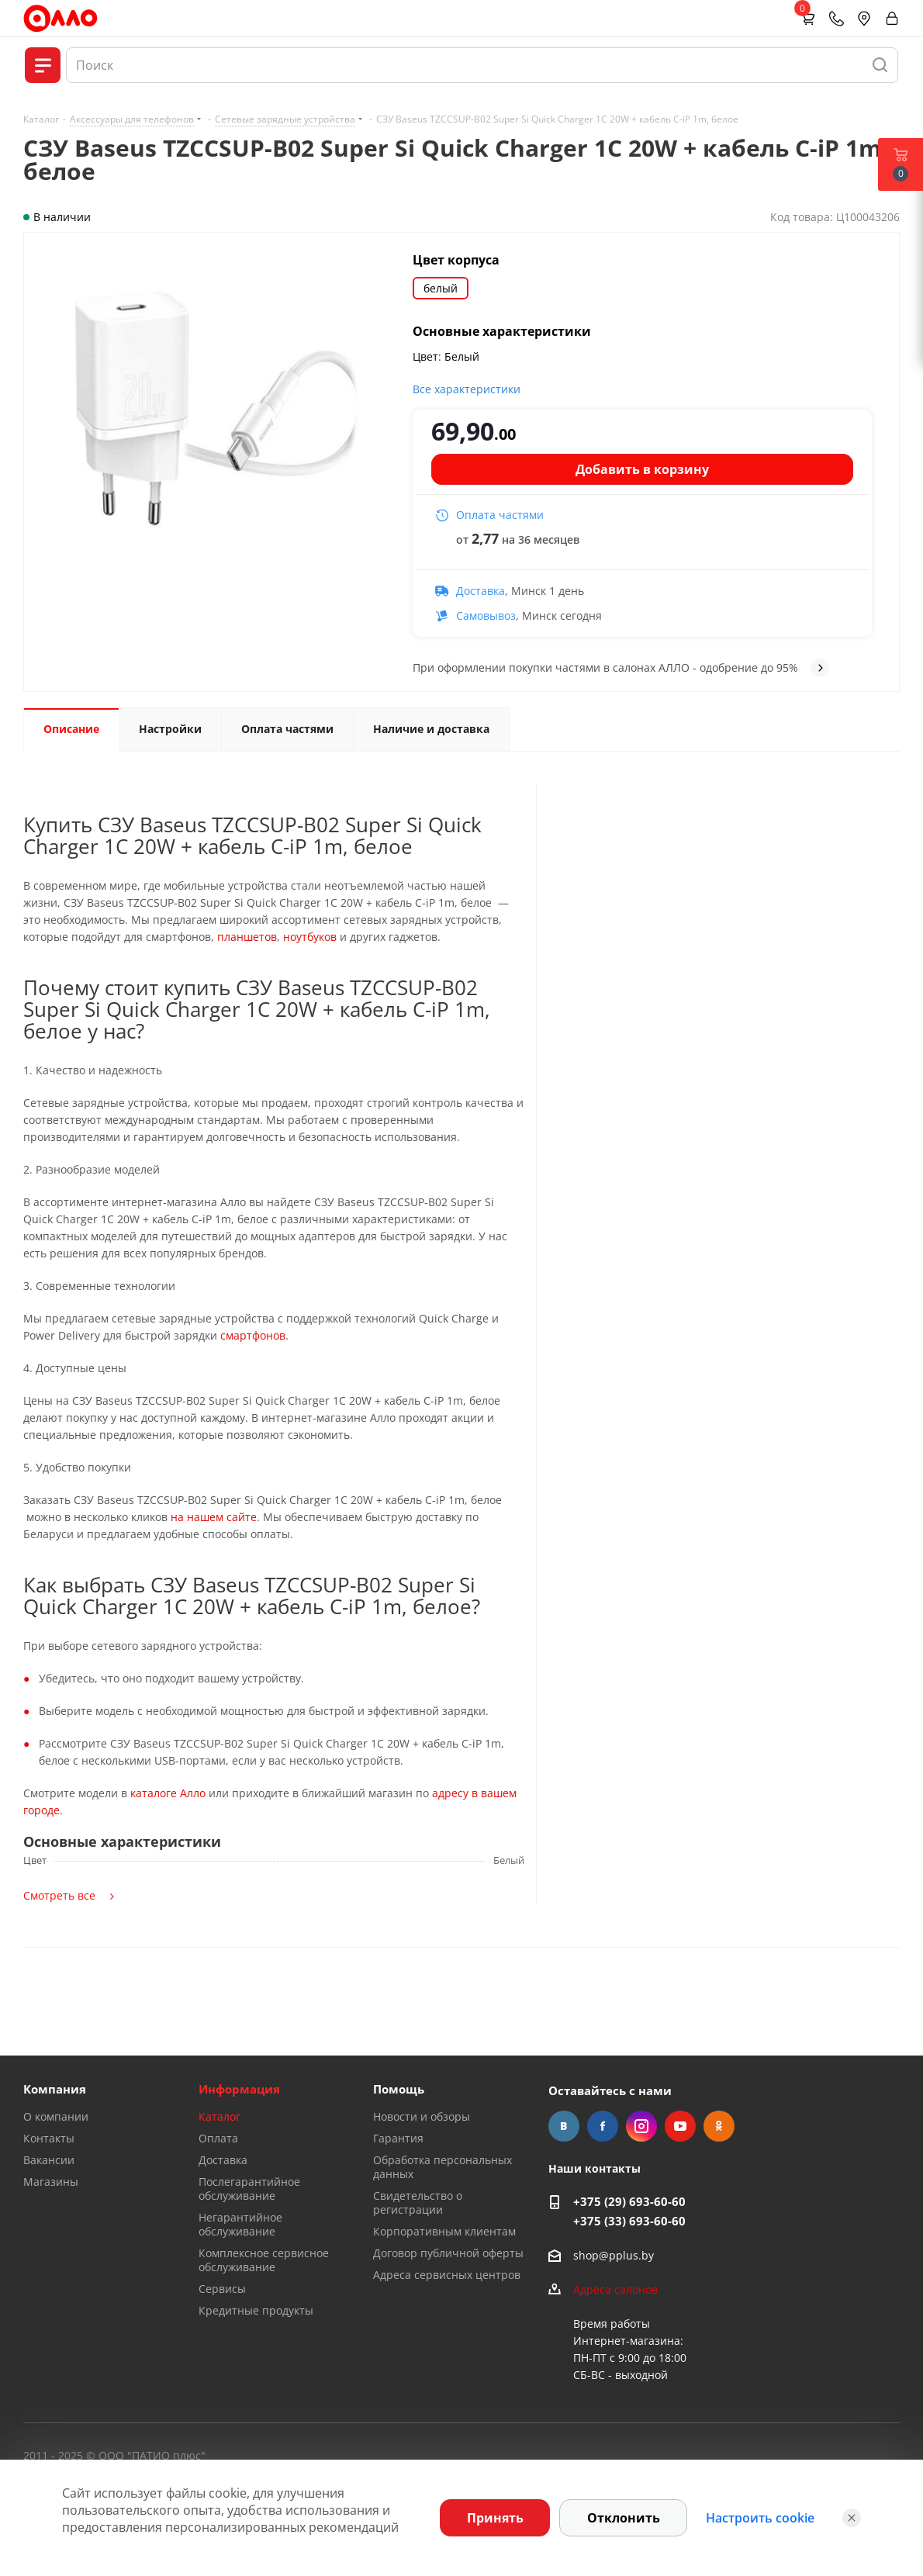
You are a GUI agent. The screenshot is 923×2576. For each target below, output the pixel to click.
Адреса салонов (615, 2289)
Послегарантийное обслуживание (249, 2188)
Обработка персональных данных (442, 2166)
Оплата (218, 2138)
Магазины (50, 2181)
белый (440, 288)
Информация (239, 2089)
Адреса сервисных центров (446, 2274)
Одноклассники (719, 2126)
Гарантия (398, 2138)
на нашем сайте (214, 1516)
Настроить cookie (760, 2517)
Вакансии (48, 2159)
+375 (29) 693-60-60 (629, 2201)
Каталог (219, 2116)
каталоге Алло (168, 1793)
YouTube (680, 2126)
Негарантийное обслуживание (240, 2224)
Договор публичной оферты (448, 2253)
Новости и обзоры (421, 2116)
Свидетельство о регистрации (417, 2202)
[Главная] (60, 18)
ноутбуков (310, 936)
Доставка (223, 2159)
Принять (495, 2517)
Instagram (641, 2126)
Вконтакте (563, 2126)
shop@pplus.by (613, 2255)
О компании (55, 2116)
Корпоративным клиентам (444, 2231)
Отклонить (623, 2517)
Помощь (398, 2089)
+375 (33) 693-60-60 (629, 2220)
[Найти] (880, 65)
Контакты (48, 2138)
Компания (54, 2089)
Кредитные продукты (256, 2310)
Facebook (602, 2126)
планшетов (247, 936)
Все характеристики (466, 389)
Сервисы (222, 2288)
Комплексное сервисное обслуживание (264, 2260)
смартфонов (252, 1335)
